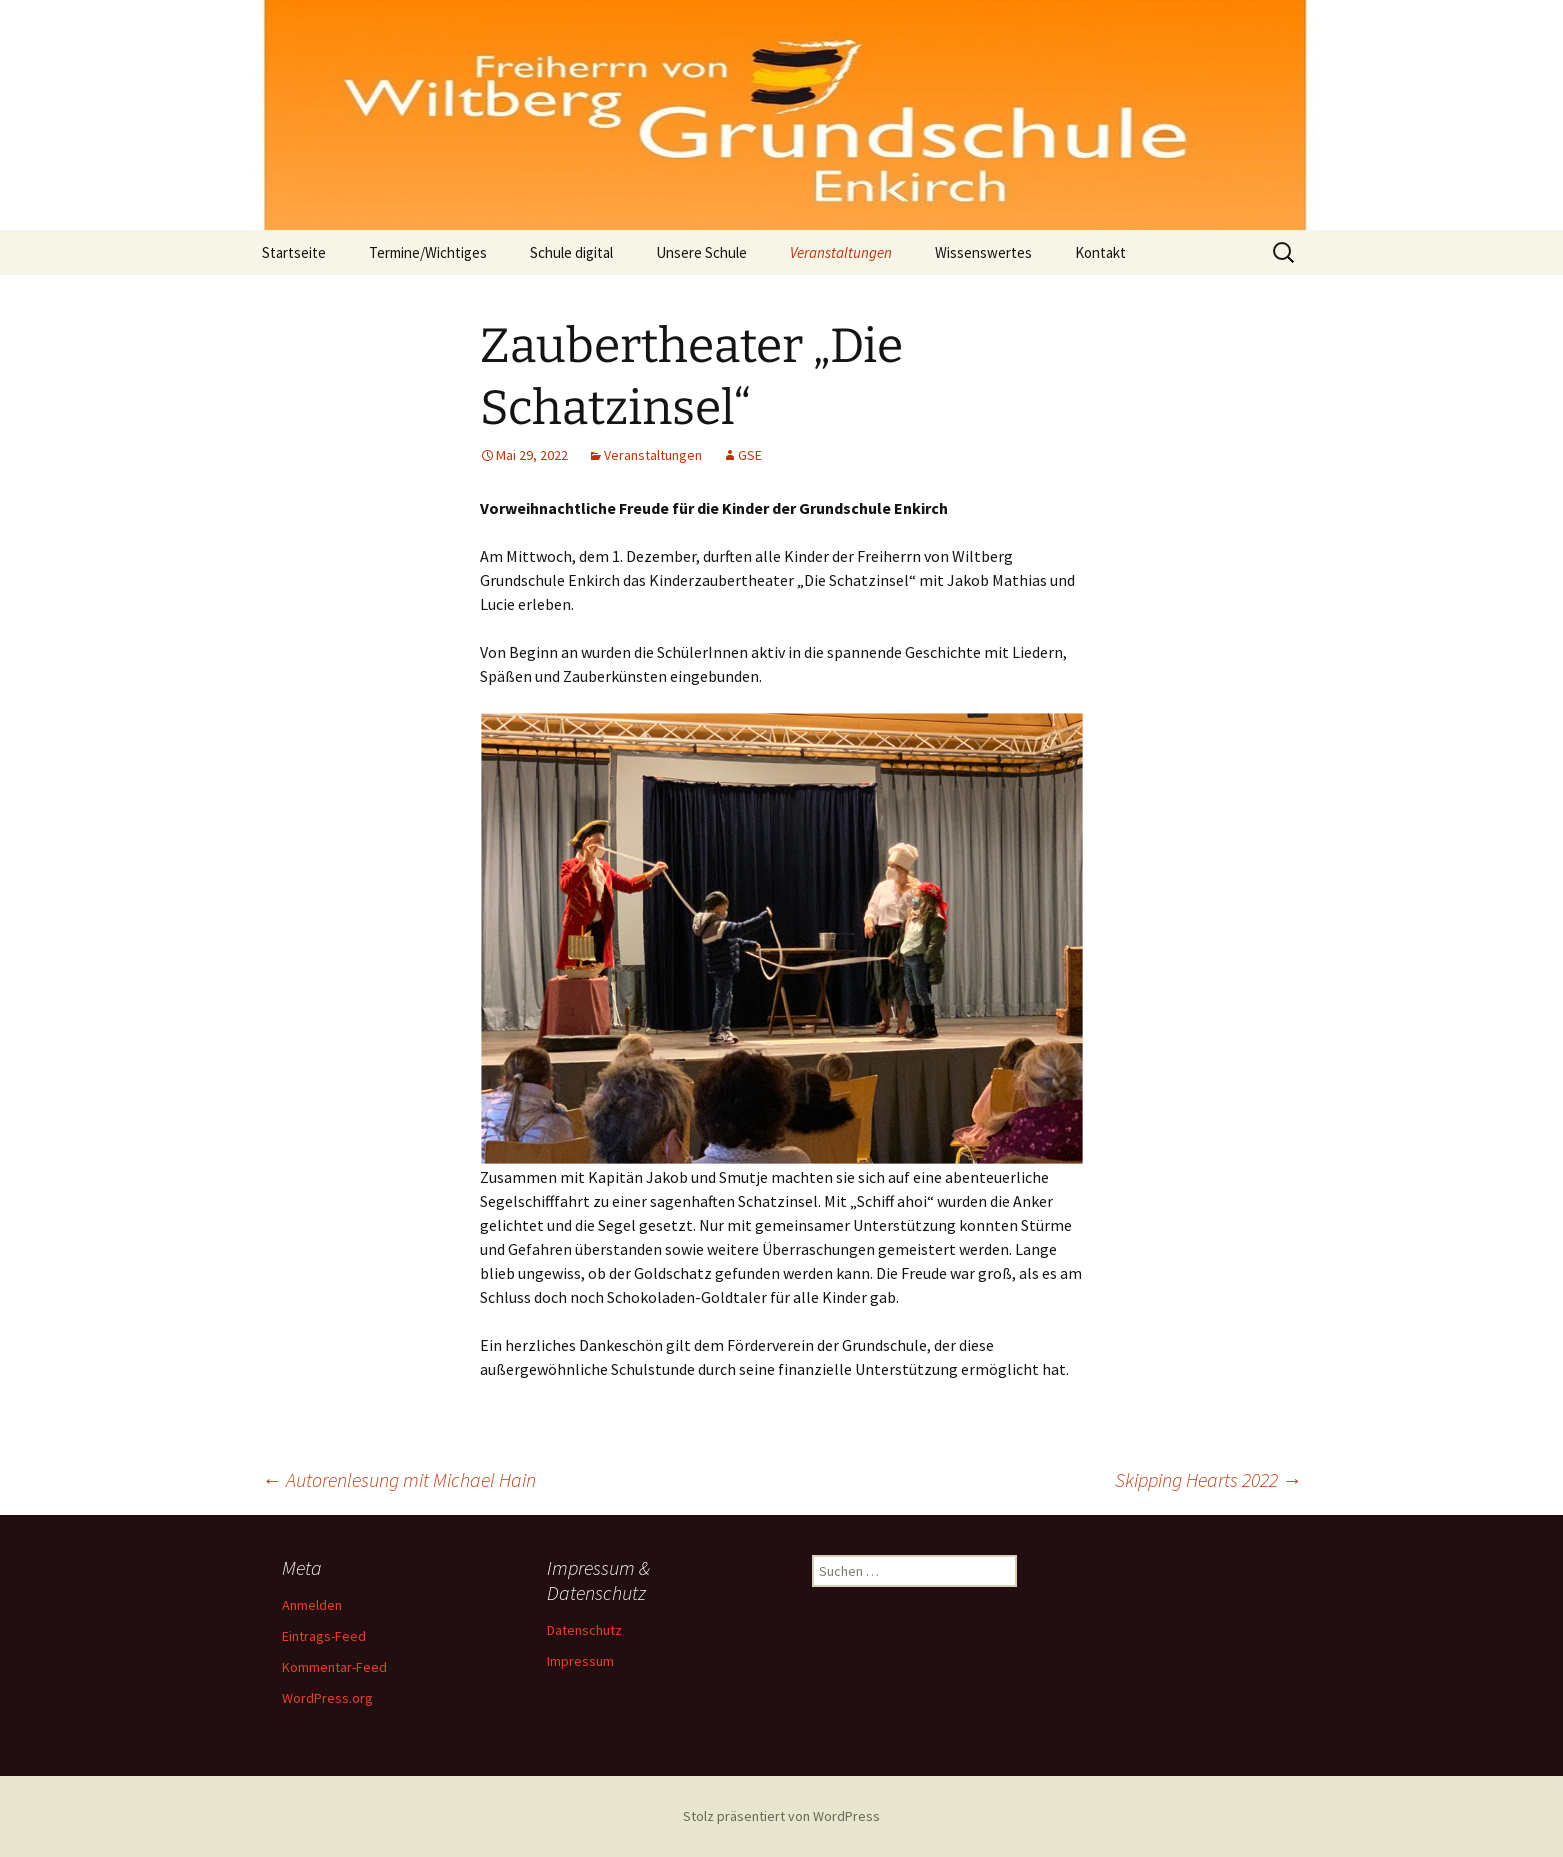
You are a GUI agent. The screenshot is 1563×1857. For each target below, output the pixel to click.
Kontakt (1100, 252)
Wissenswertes (983, 252)
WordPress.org (327, 1698)
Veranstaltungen (841, 252)
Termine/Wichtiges (428, 252)
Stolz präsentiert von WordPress (781, 1816)
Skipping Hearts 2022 (1208, 1479)
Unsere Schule (701, 252)
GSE (750, 455)
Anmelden (312, 1605)
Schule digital (571, 252)
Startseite (294, 252)
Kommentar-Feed (334, 1667)
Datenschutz (584, 1630)
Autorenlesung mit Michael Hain (399, 1479)
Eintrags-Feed (324, 1636)
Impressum (580, 1661)
